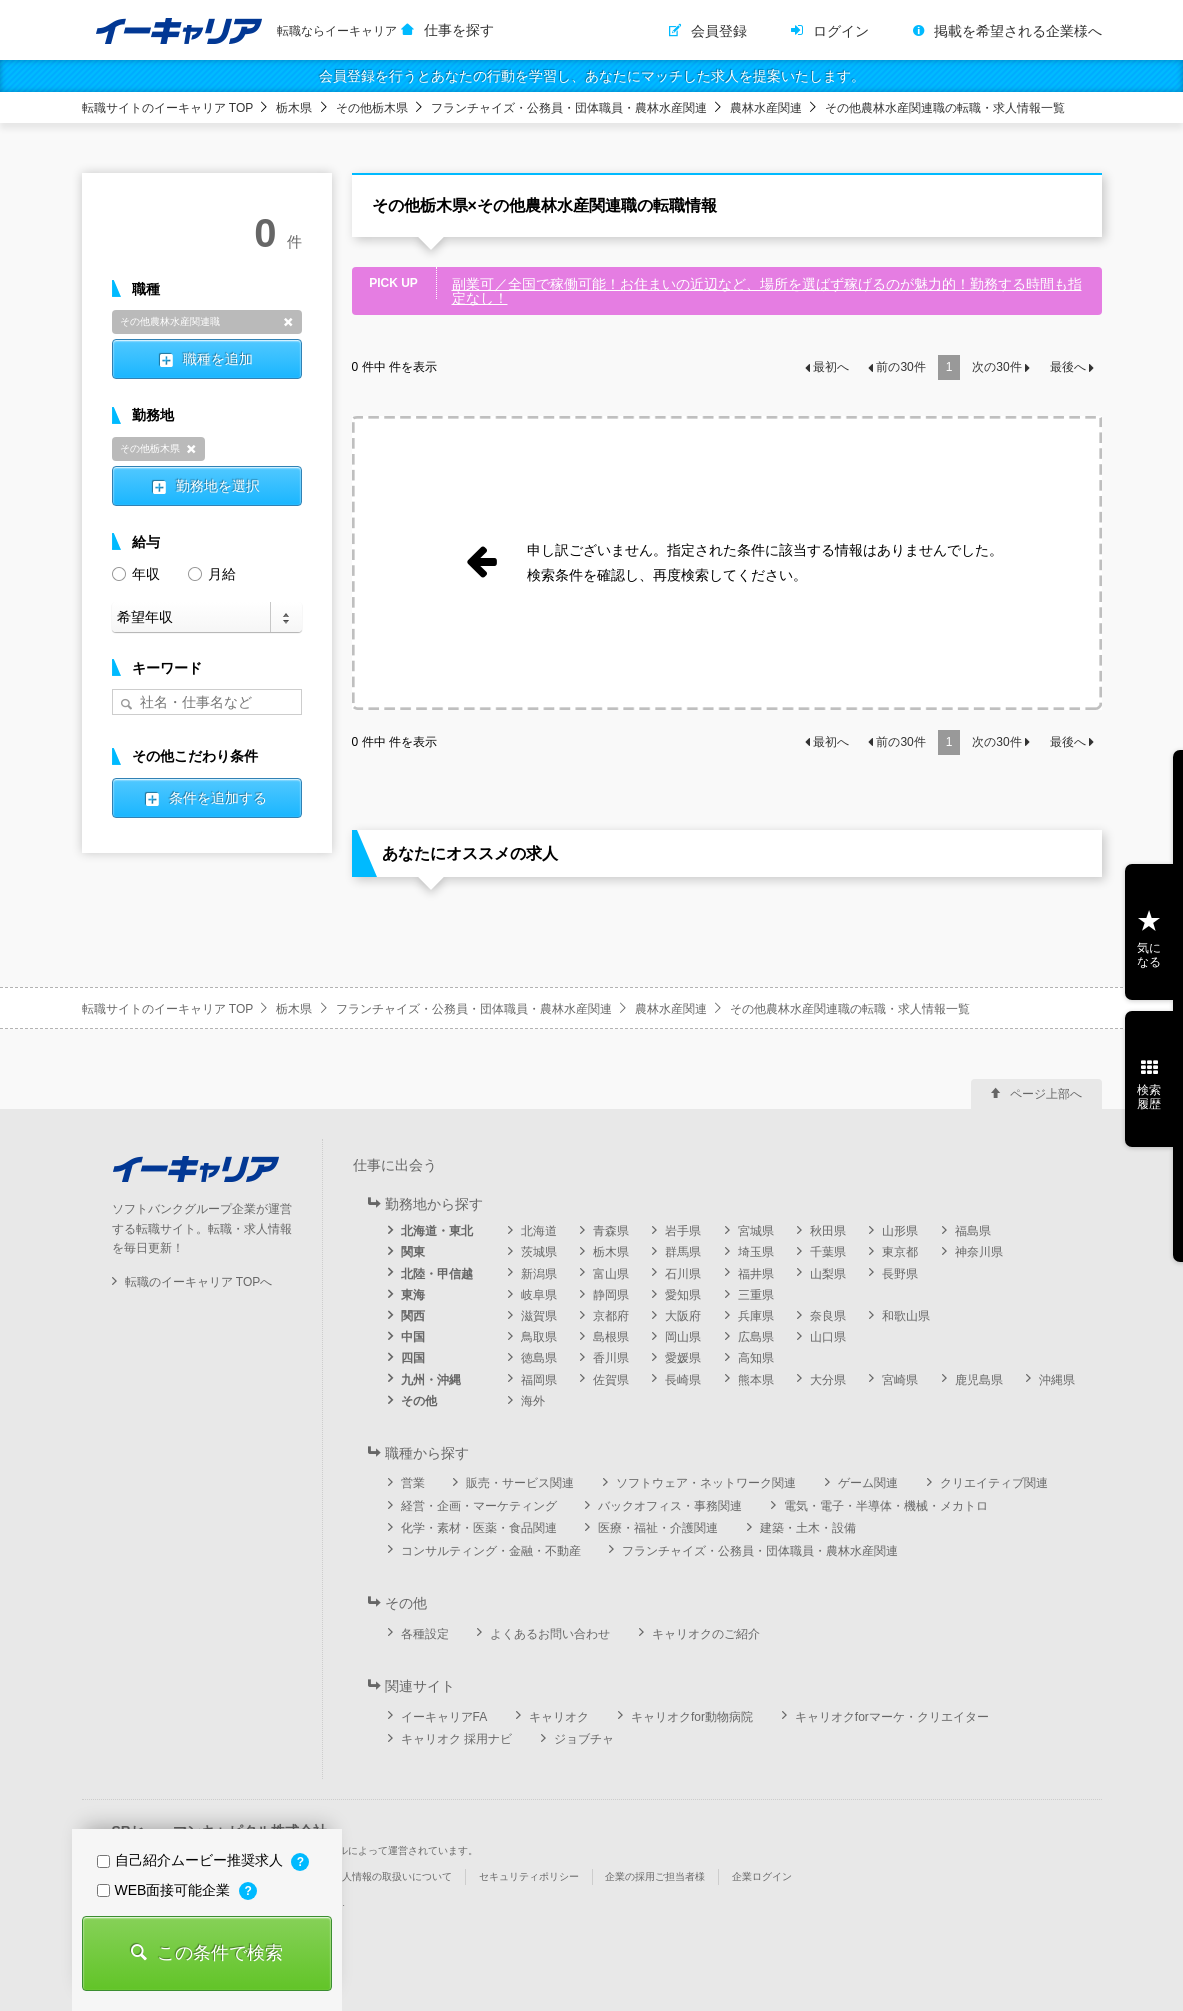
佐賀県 (611, 1380)
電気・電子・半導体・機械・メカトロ (886, 1506)
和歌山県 (906, 1316)
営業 (413, 1483)
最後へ (1068, 367)
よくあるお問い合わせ (550, 1634)
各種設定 (425, 1634)
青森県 (611, 1231)
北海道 (539, 1231)
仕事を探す (459, 30)
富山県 (611, 1274)
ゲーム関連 (868, 1483)
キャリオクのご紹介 (706, 1634)
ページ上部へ (1046, 1094)
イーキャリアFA (444, 1717)
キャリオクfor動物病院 (692, 1717)
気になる (1149, 955)
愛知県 (683, 1295)
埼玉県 (756, 1252)
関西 (413, 1316)
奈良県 (828, 1316)
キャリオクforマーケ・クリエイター (892, 1717)
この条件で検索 (220, 1953)
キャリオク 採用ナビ (456, 1739)
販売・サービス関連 (520, 1483)
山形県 (900, 1231)
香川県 (611, 1358)
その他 (419, 1401)
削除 (289, 322)
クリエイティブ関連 (994, 1483)
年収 (136, 572)
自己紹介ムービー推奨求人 (192, 1860)
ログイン (841, 31)
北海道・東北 (437, 1231)
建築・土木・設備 (808, 1528)
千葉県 (828, 1252)
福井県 (756, 1274)
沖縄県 (1057, 1380)
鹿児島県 (979, 1380)
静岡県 (611, 1295)
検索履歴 (1149, 1097)
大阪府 (683, 1316)
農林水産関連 (766, 108)
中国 (413, 1337)
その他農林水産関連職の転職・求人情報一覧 (945, 108)
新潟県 (539, 1274)
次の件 (996, 367)
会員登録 (719, 31)
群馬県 (683, 1252)
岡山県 (683, 1337)
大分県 (828, 1380)
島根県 (611, 1337)
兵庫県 (756, 1316)
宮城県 (756, 1231)
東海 (413, 1295)
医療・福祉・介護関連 (658, 1528)
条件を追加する (218, 798)
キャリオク (559, 1717)
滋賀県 (539, 1316)
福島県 (973, 1231)
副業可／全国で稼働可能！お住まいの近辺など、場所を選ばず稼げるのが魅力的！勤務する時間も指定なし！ (767, 291)
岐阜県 (539, 1295)
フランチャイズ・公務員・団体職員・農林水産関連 (569, 108)
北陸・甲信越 (437, 1274)
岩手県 (683, 1231)
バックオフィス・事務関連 (670, 1506)
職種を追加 (218, 359)
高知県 (756, 1358)
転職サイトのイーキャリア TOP (168, 108)
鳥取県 (539, 1337)
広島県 (756, 1337)
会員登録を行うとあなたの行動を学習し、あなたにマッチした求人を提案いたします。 (592, 76)
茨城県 (539, 1252)
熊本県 (756, 1380)
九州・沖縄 (431, 1380)
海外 (533, 1401)
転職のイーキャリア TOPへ (199, 1282)
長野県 (900, 1274)
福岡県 (539, 1380)
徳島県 (539, 1358)
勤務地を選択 (218, 486)
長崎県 (683, 1380)
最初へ (831, 367)
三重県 (756, 1295)
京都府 (611, 1316)
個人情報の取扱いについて (392, 1876)
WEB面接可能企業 (166, 1890)
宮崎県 (900, 1380)
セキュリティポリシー (529, 1876)
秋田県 (828, 1231)
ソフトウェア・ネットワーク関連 (706, 1483)
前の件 (900, 367)
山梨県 (828, 1274)
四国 (413, 1358)
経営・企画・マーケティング (479, 1506)
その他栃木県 (372, 108)
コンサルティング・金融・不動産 (491, 1551)
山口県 (828, 1337)
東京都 (900, 1252)
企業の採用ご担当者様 (655, 1876)
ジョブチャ (584, 1739)
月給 (212, 572)
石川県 (683, 1274)
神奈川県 (979, 1252)
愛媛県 (683, 1358)
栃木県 (294, 108)
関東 (413, 1252)
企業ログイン (762, 1876)
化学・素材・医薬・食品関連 (479, 1528)
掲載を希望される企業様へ (1018, 31)
